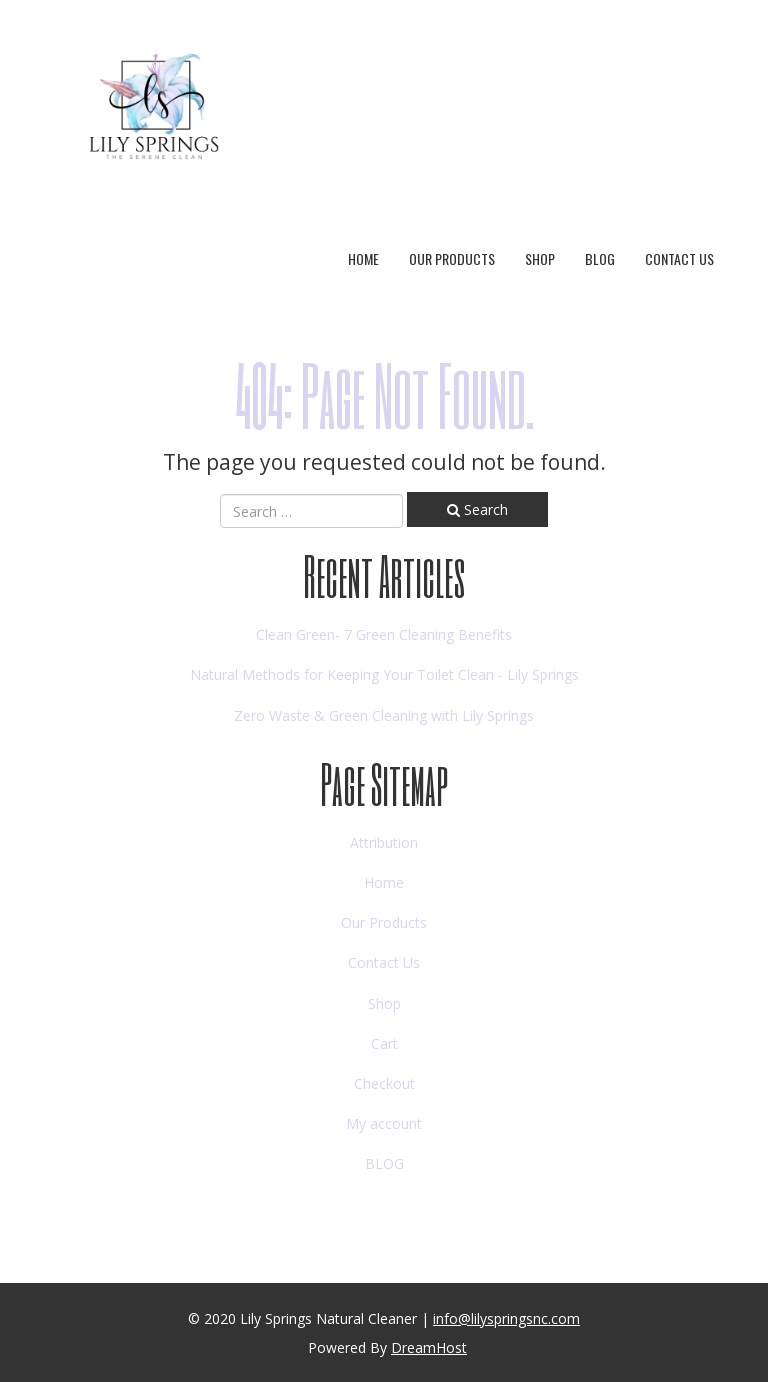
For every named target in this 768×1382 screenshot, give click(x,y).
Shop (540, 258)
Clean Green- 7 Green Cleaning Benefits (384, 634)
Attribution (384, 842)
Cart (384, 1043)
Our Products (452, 258)
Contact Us (679, 258)
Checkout (384, 1083)
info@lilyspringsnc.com (506, 1318)
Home (363, 258)
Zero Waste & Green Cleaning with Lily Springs (384, 715)
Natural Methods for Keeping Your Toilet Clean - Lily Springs (384, 674)
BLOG (600, 258)
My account (384, 1123)
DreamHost (429, 1347)
